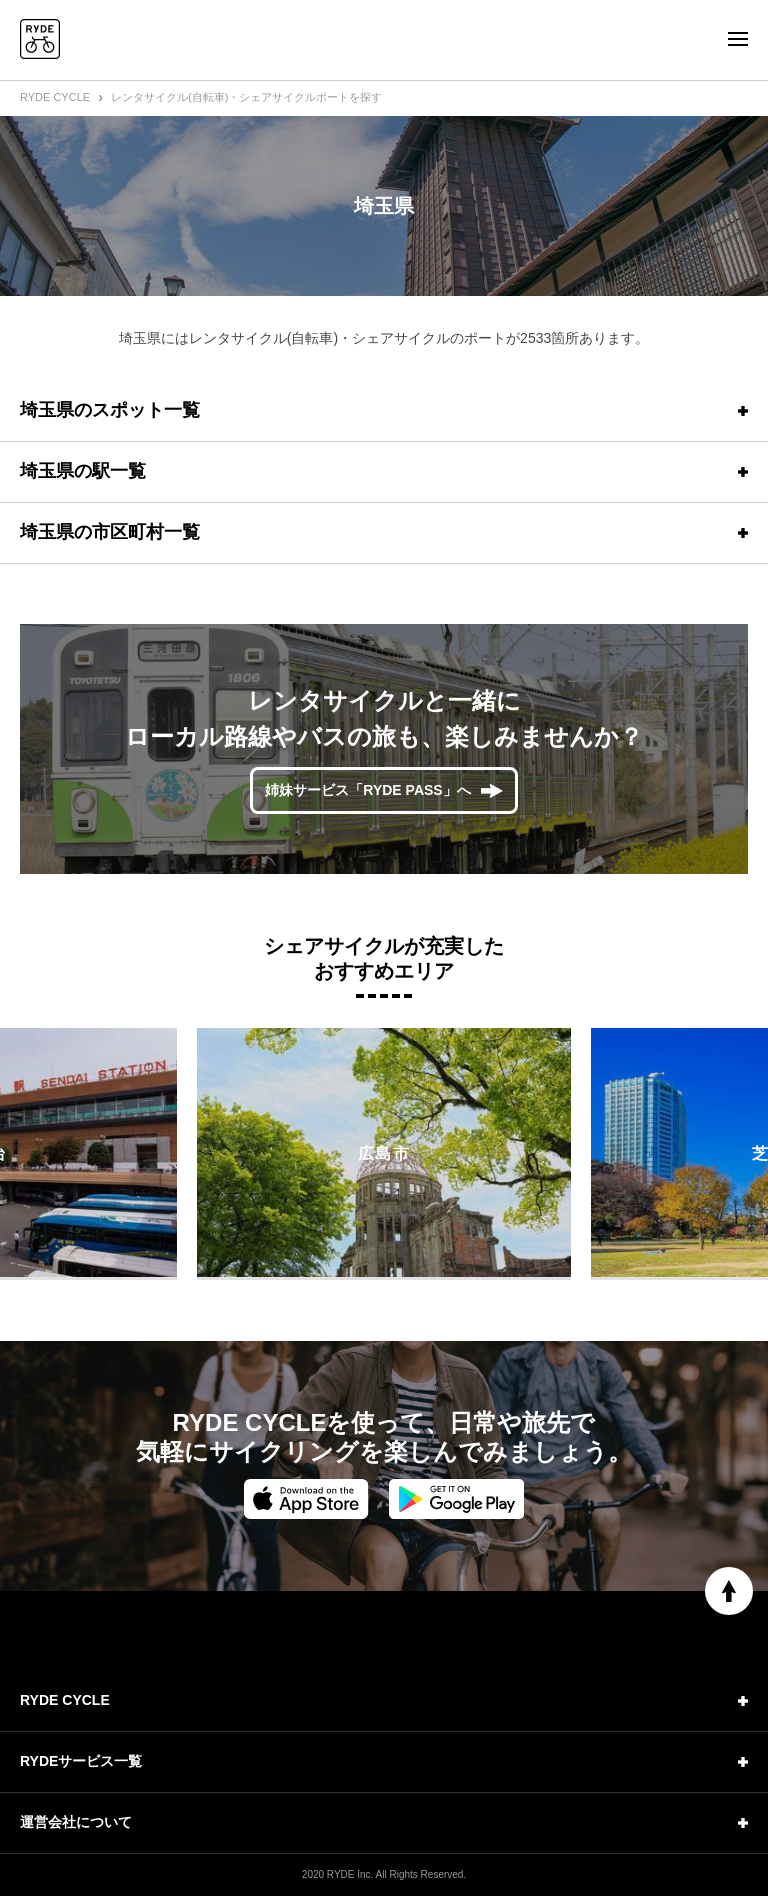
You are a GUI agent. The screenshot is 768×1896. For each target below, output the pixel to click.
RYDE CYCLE (55, 97)
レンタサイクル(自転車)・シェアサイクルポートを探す (246, 97)
